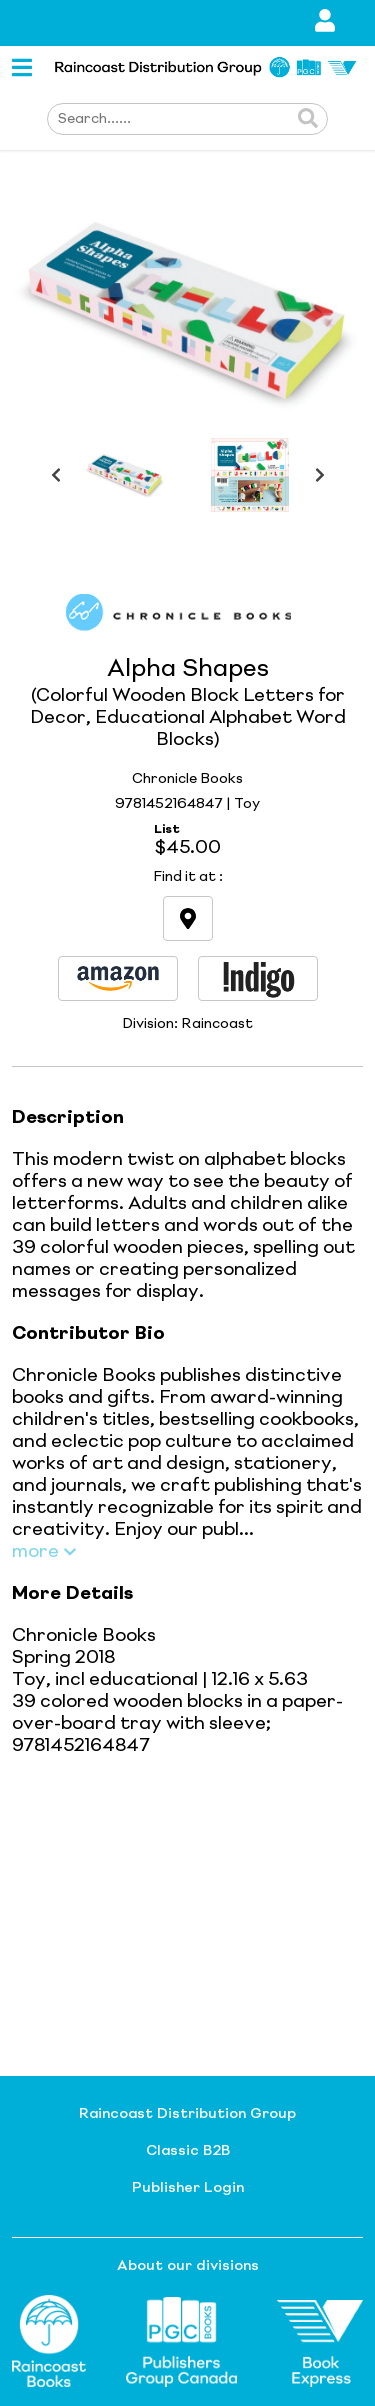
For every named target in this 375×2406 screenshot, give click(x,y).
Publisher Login (188, 2188)
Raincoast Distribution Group (187, 2114)
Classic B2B (188, 2151)
